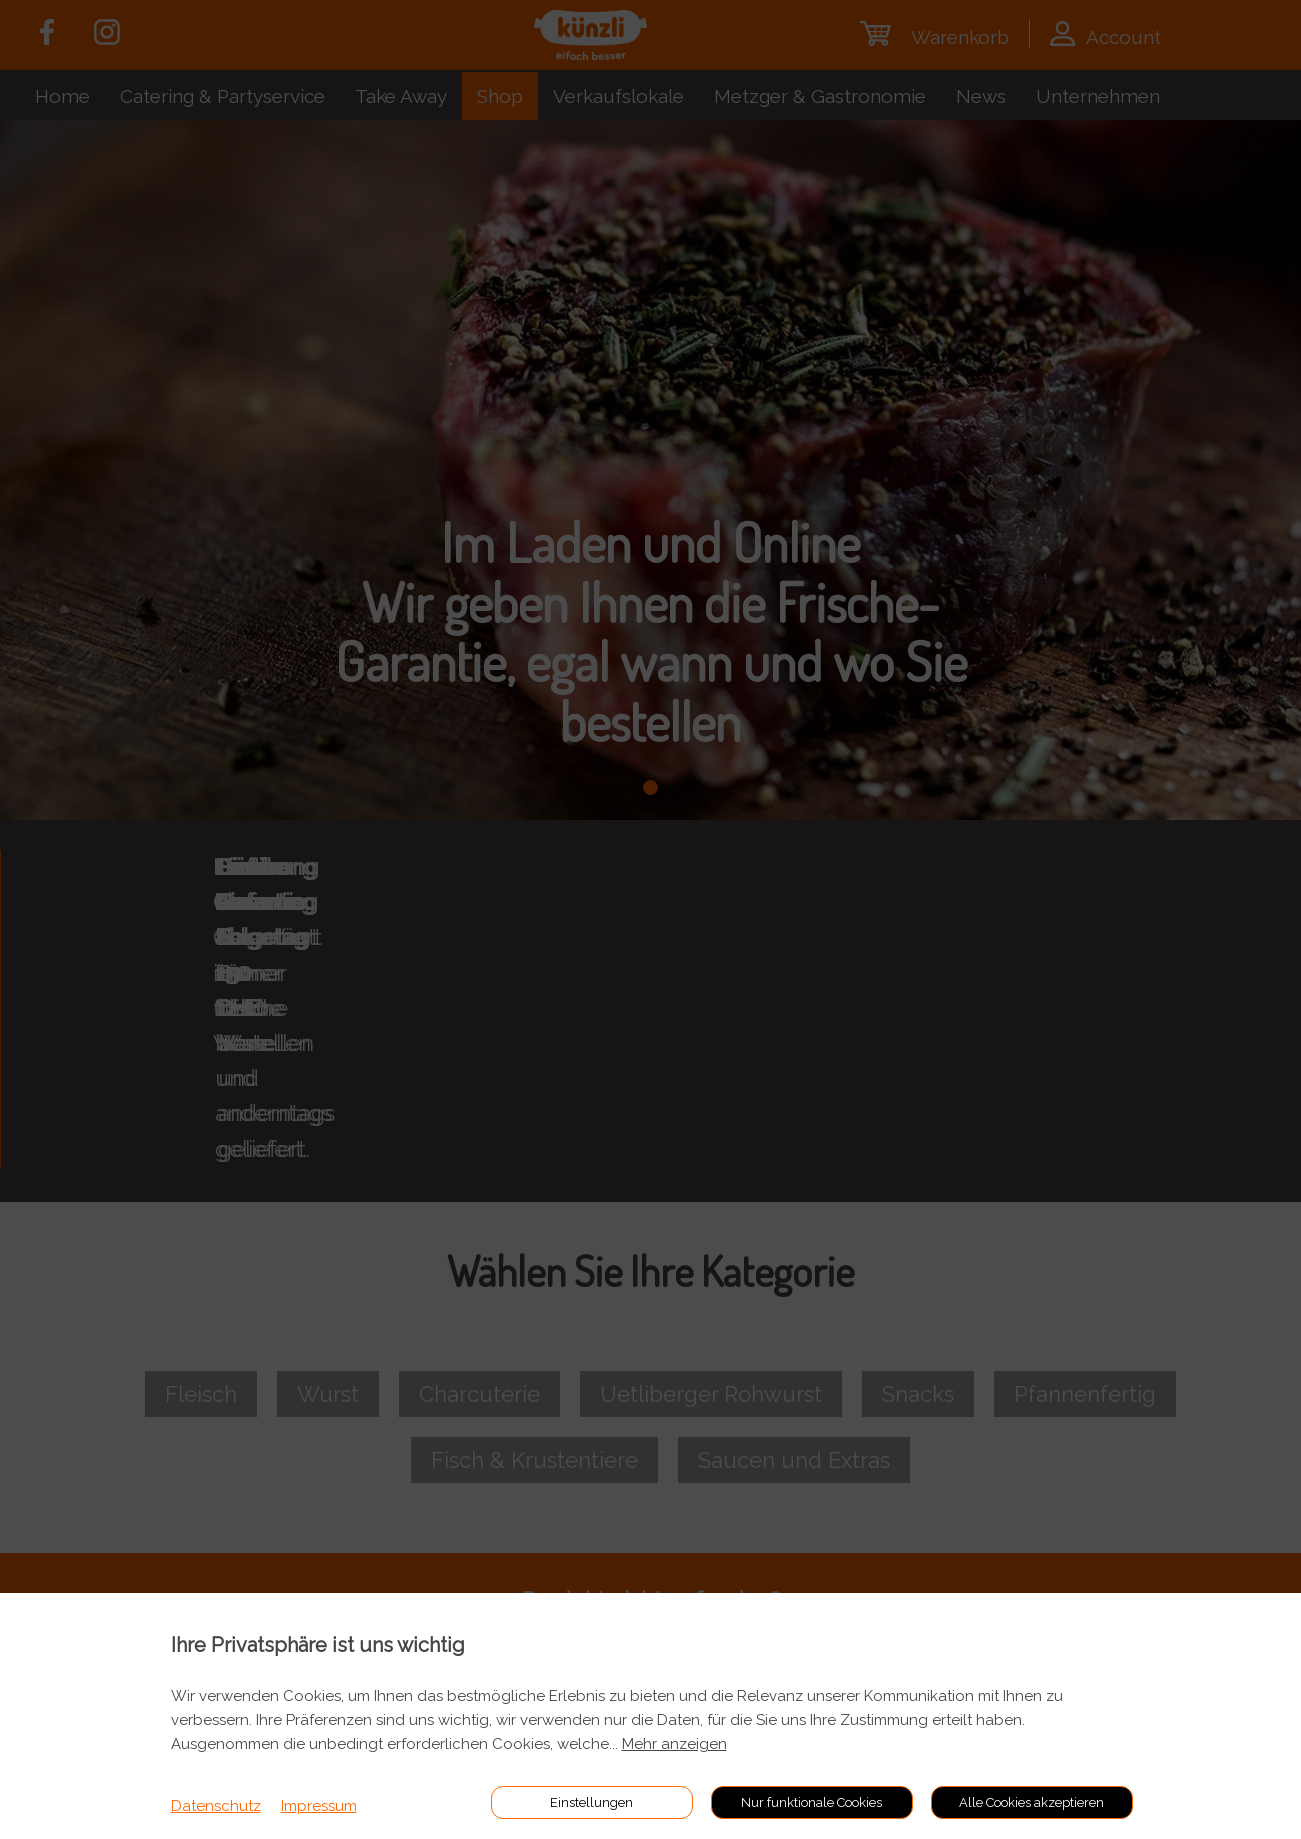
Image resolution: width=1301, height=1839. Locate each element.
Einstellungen (591, 1802)
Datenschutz (216, 1806)
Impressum (319, 1806)
